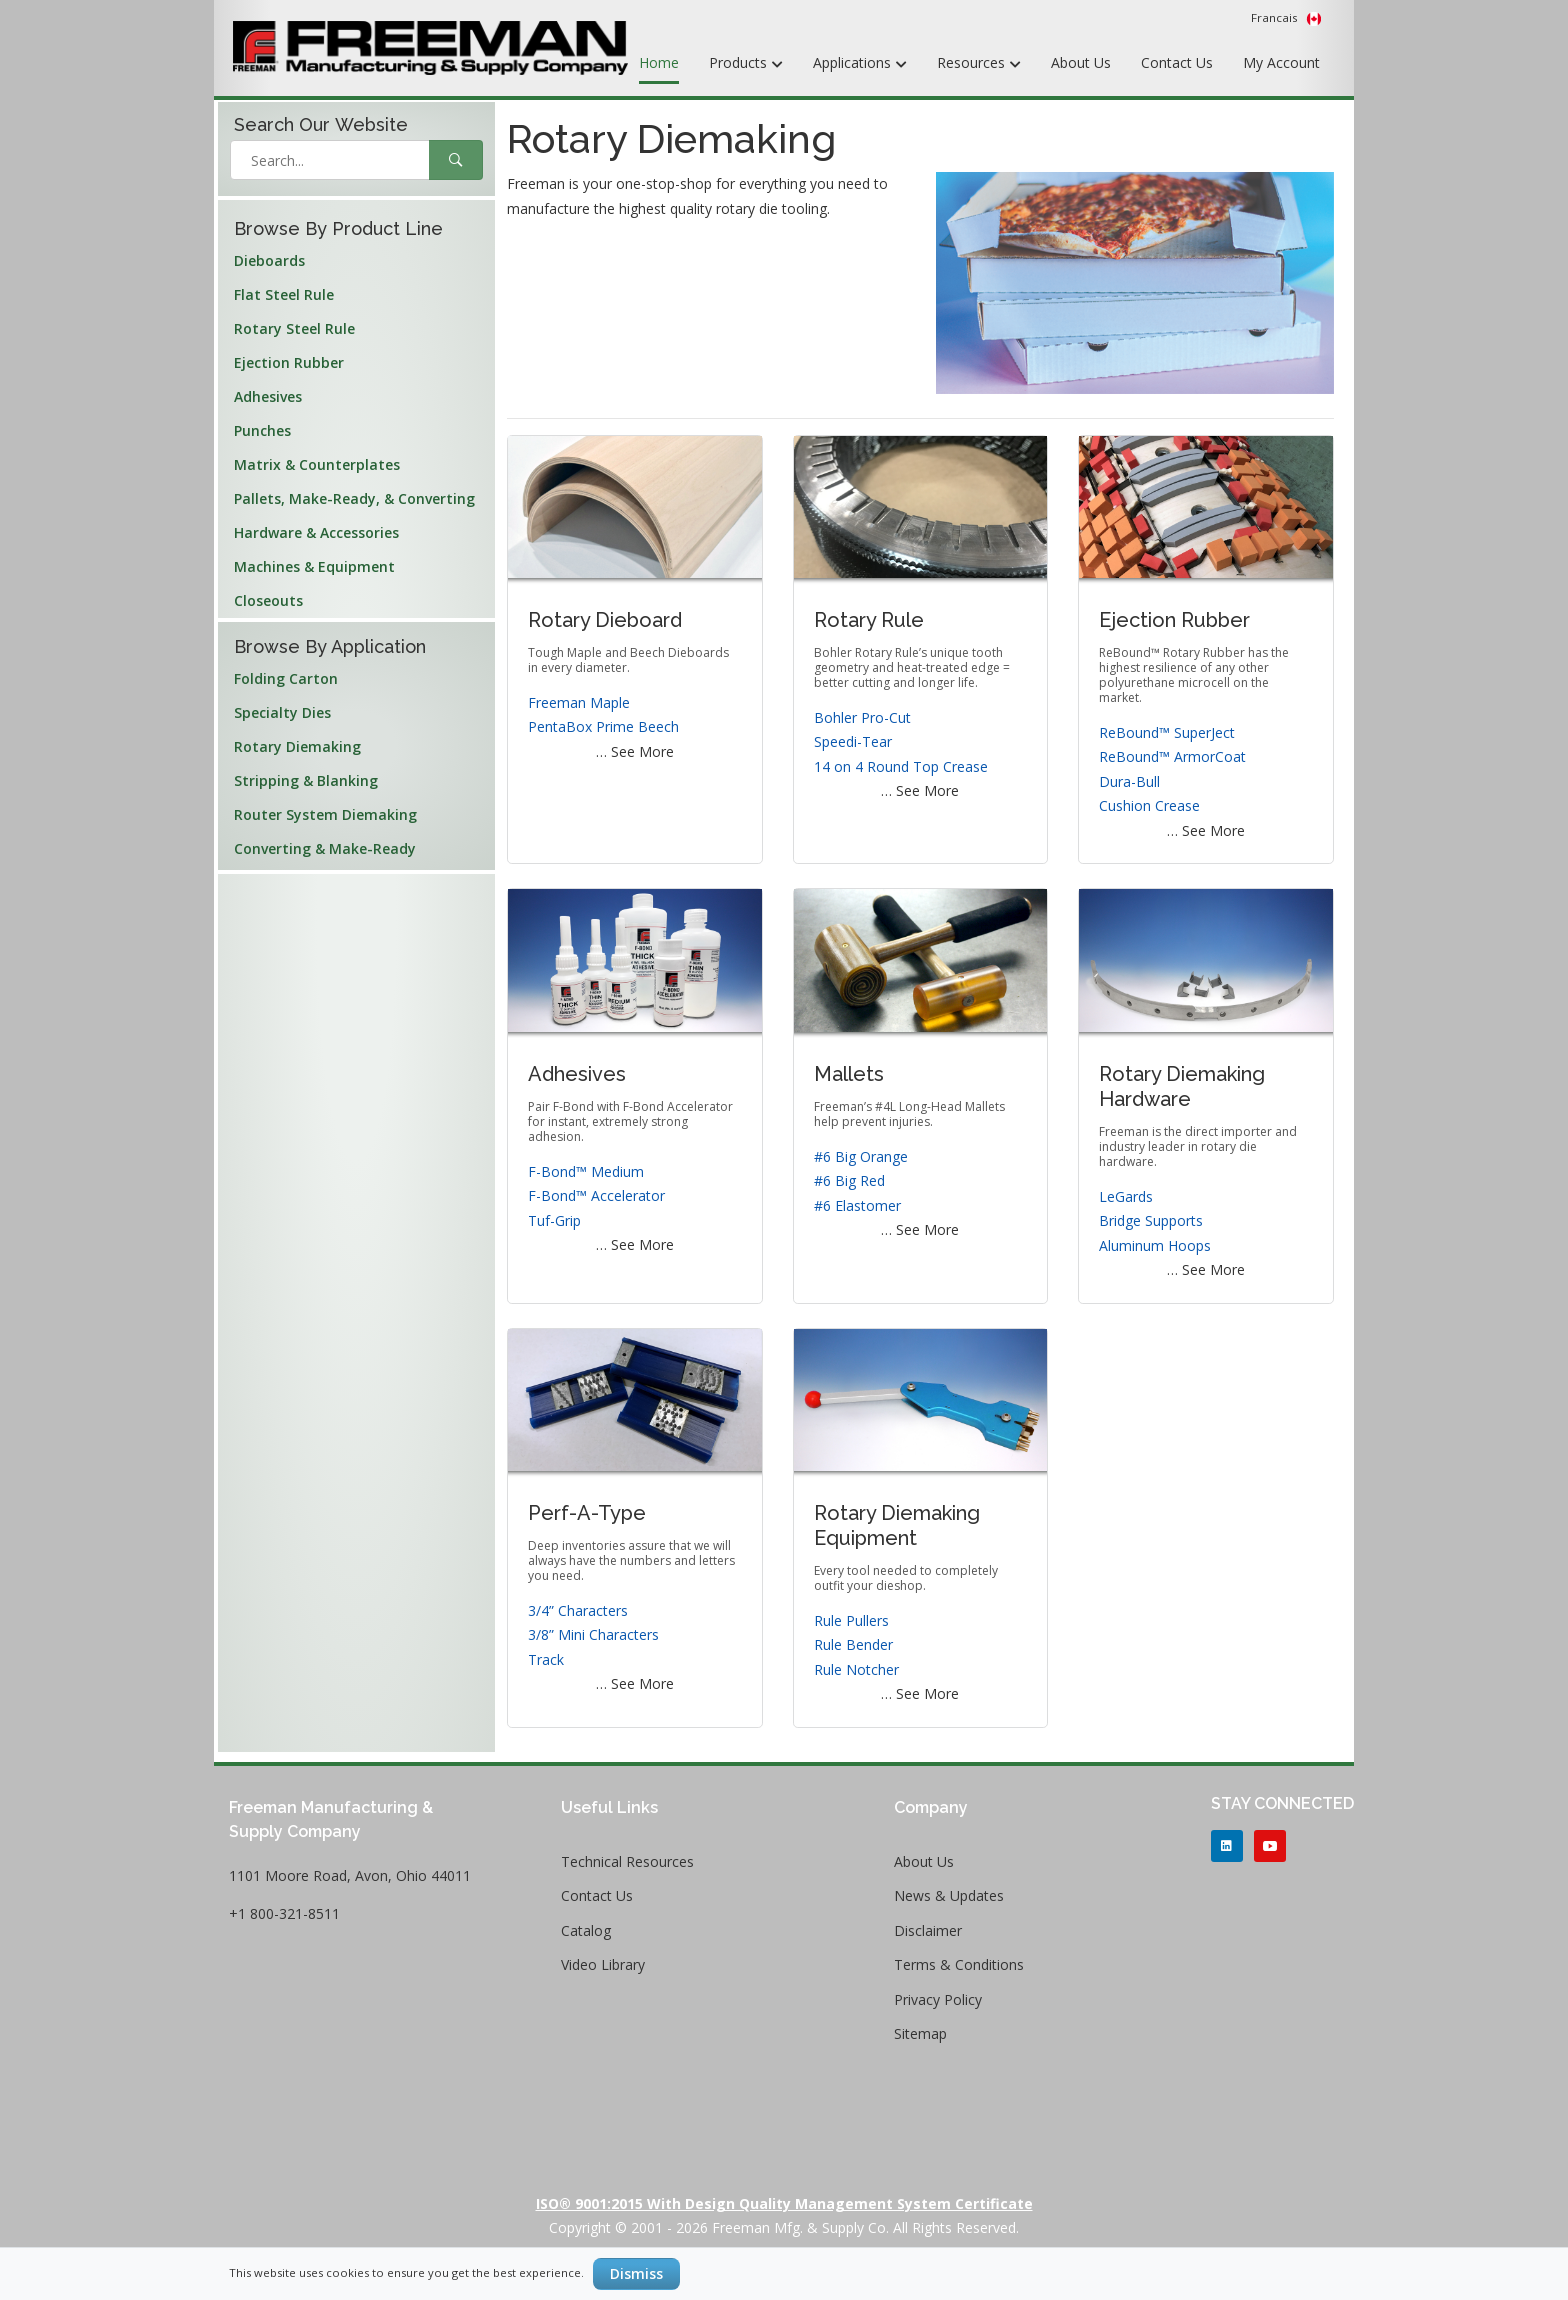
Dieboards (269, 260)
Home (659, 62)
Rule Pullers (851, 1620)
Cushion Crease (1149, 805)
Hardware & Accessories (316, 532)
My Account (1281, 62)
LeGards (1126, 1196)
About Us (1081, 62)
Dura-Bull (1129, 781)
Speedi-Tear (853, 741)
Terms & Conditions (959, 1964)
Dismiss (636, 2273)
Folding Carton (286, 678)
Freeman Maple (579, 702)
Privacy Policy (938, 1999)
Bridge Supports (1151, 1220)
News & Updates (949, 1895)
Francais (1286, 18)
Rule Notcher (856, 1669)
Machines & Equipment (314, 566)
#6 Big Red (849, 1180)
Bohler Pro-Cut (862, 717)
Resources (979, 64)
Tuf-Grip (554, 1220)
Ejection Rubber (289, 362)
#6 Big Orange (861, 1156)
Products (746, 64)
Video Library (603, 1964)
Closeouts (268, 600)
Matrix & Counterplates (317, 464)
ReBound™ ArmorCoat (1172, 756)
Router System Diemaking (325, 814)
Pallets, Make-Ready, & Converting (354, 498)
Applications (860, 64)
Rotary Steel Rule (294, 328)
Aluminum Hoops (1155, 1245)
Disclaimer (928, 1930)
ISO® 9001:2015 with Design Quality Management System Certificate (784, 2203)
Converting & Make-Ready (325, 848)
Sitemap (920, 2033)
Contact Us (1177, 62)
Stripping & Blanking (306, 780)
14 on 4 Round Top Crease (901, 766)
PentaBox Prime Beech (603, 726)
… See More (635, 751)
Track (546, 1659)
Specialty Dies (282, 712)
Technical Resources (627, 1861)
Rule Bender (853, 1644)
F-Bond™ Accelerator (596, 1195)
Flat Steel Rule (284, 294)
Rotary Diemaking (297, 746)
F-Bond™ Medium (586, 1171)
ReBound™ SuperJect (1167, 732)
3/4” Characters (578, 1610)
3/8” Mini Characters (593, 1634)
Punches (262, 430)
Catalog (586, 1930)
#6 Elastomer (857, 1205)
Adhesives (268, 396)
